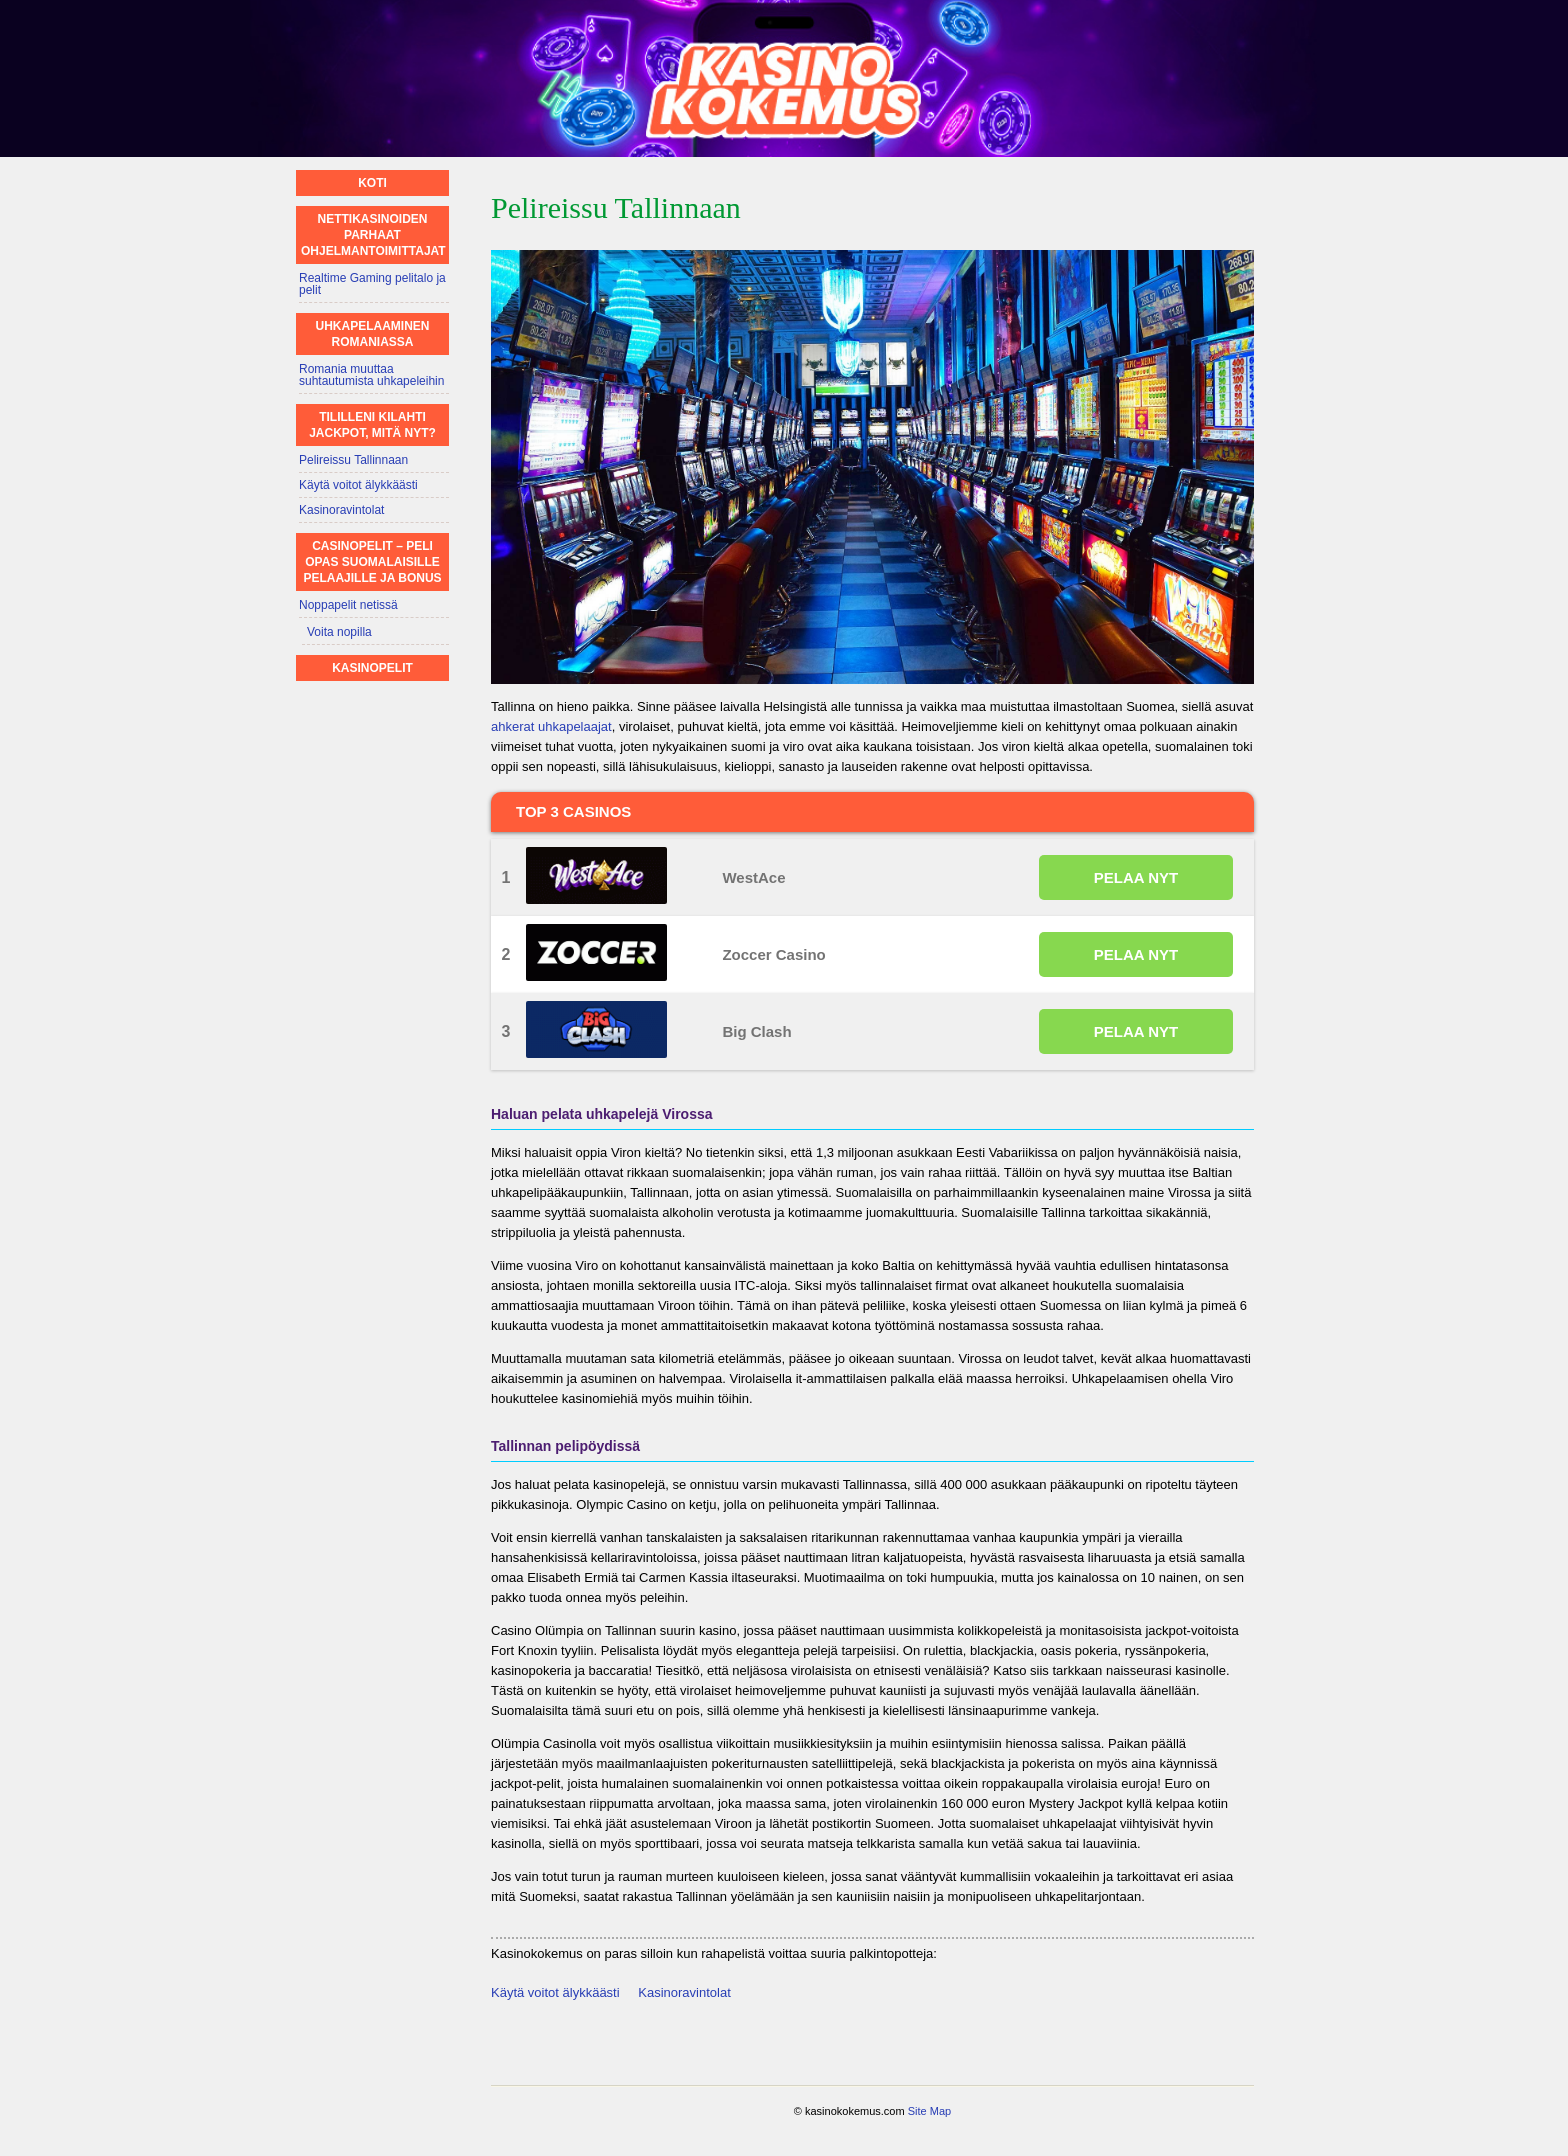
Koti (372, 183)
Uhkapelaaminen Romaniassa (373, 334)
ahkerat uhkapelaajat (551, 726)
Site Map (929, 2111)
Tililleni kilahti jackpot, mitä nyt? (372, 425)
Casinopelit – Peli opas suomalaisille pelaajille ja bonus (372, 562)
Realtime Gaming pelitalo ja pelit (372, 284)
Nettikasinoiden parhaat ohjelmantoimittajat (373, 235)
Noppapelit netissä (348, 605)
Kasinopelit (372, 668)
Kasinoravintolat (684, 1992)
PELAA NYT (1136, 877)
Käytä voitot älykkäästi (555, 1992)
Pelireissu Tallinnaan (353, 460)
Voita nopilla (339, 632)
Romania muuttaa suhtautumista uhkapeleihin (371, 375)
